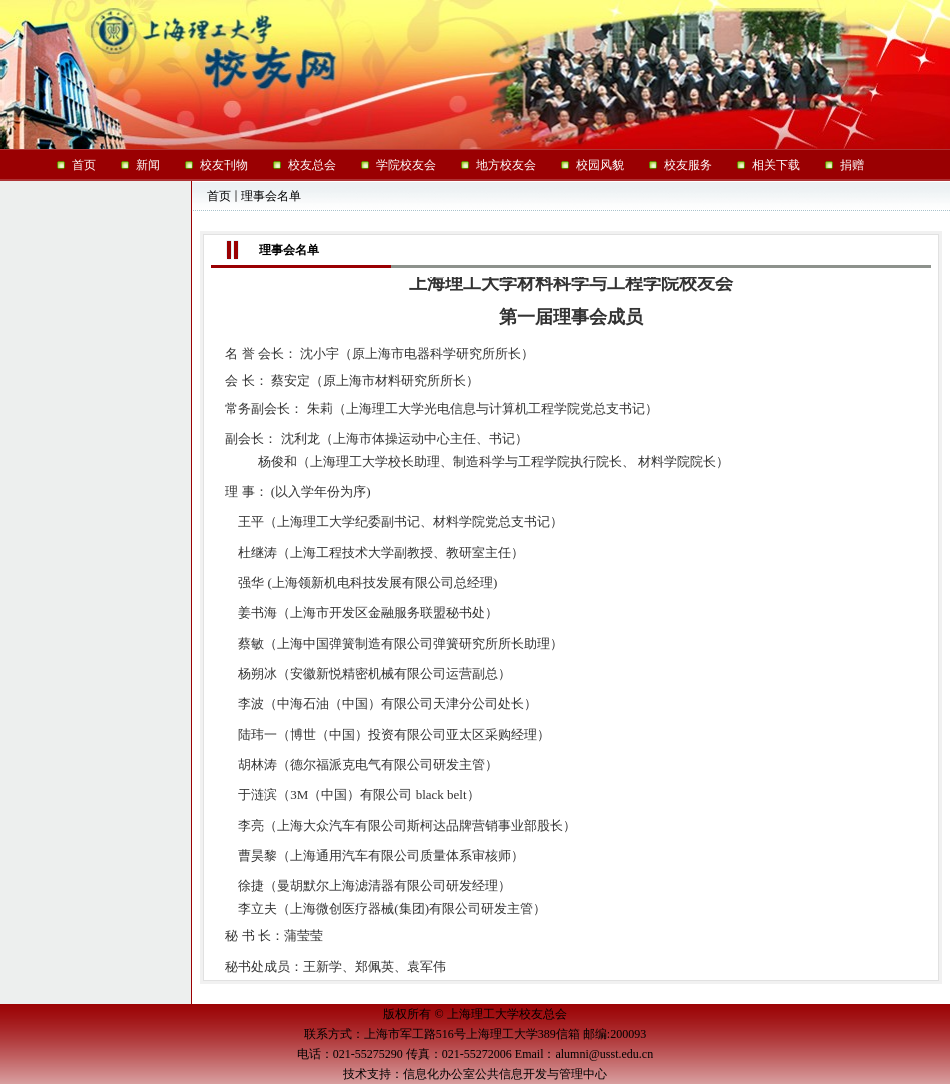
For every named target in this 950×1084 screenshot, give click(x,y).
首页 (219, 196)
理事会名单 (271, 196)
